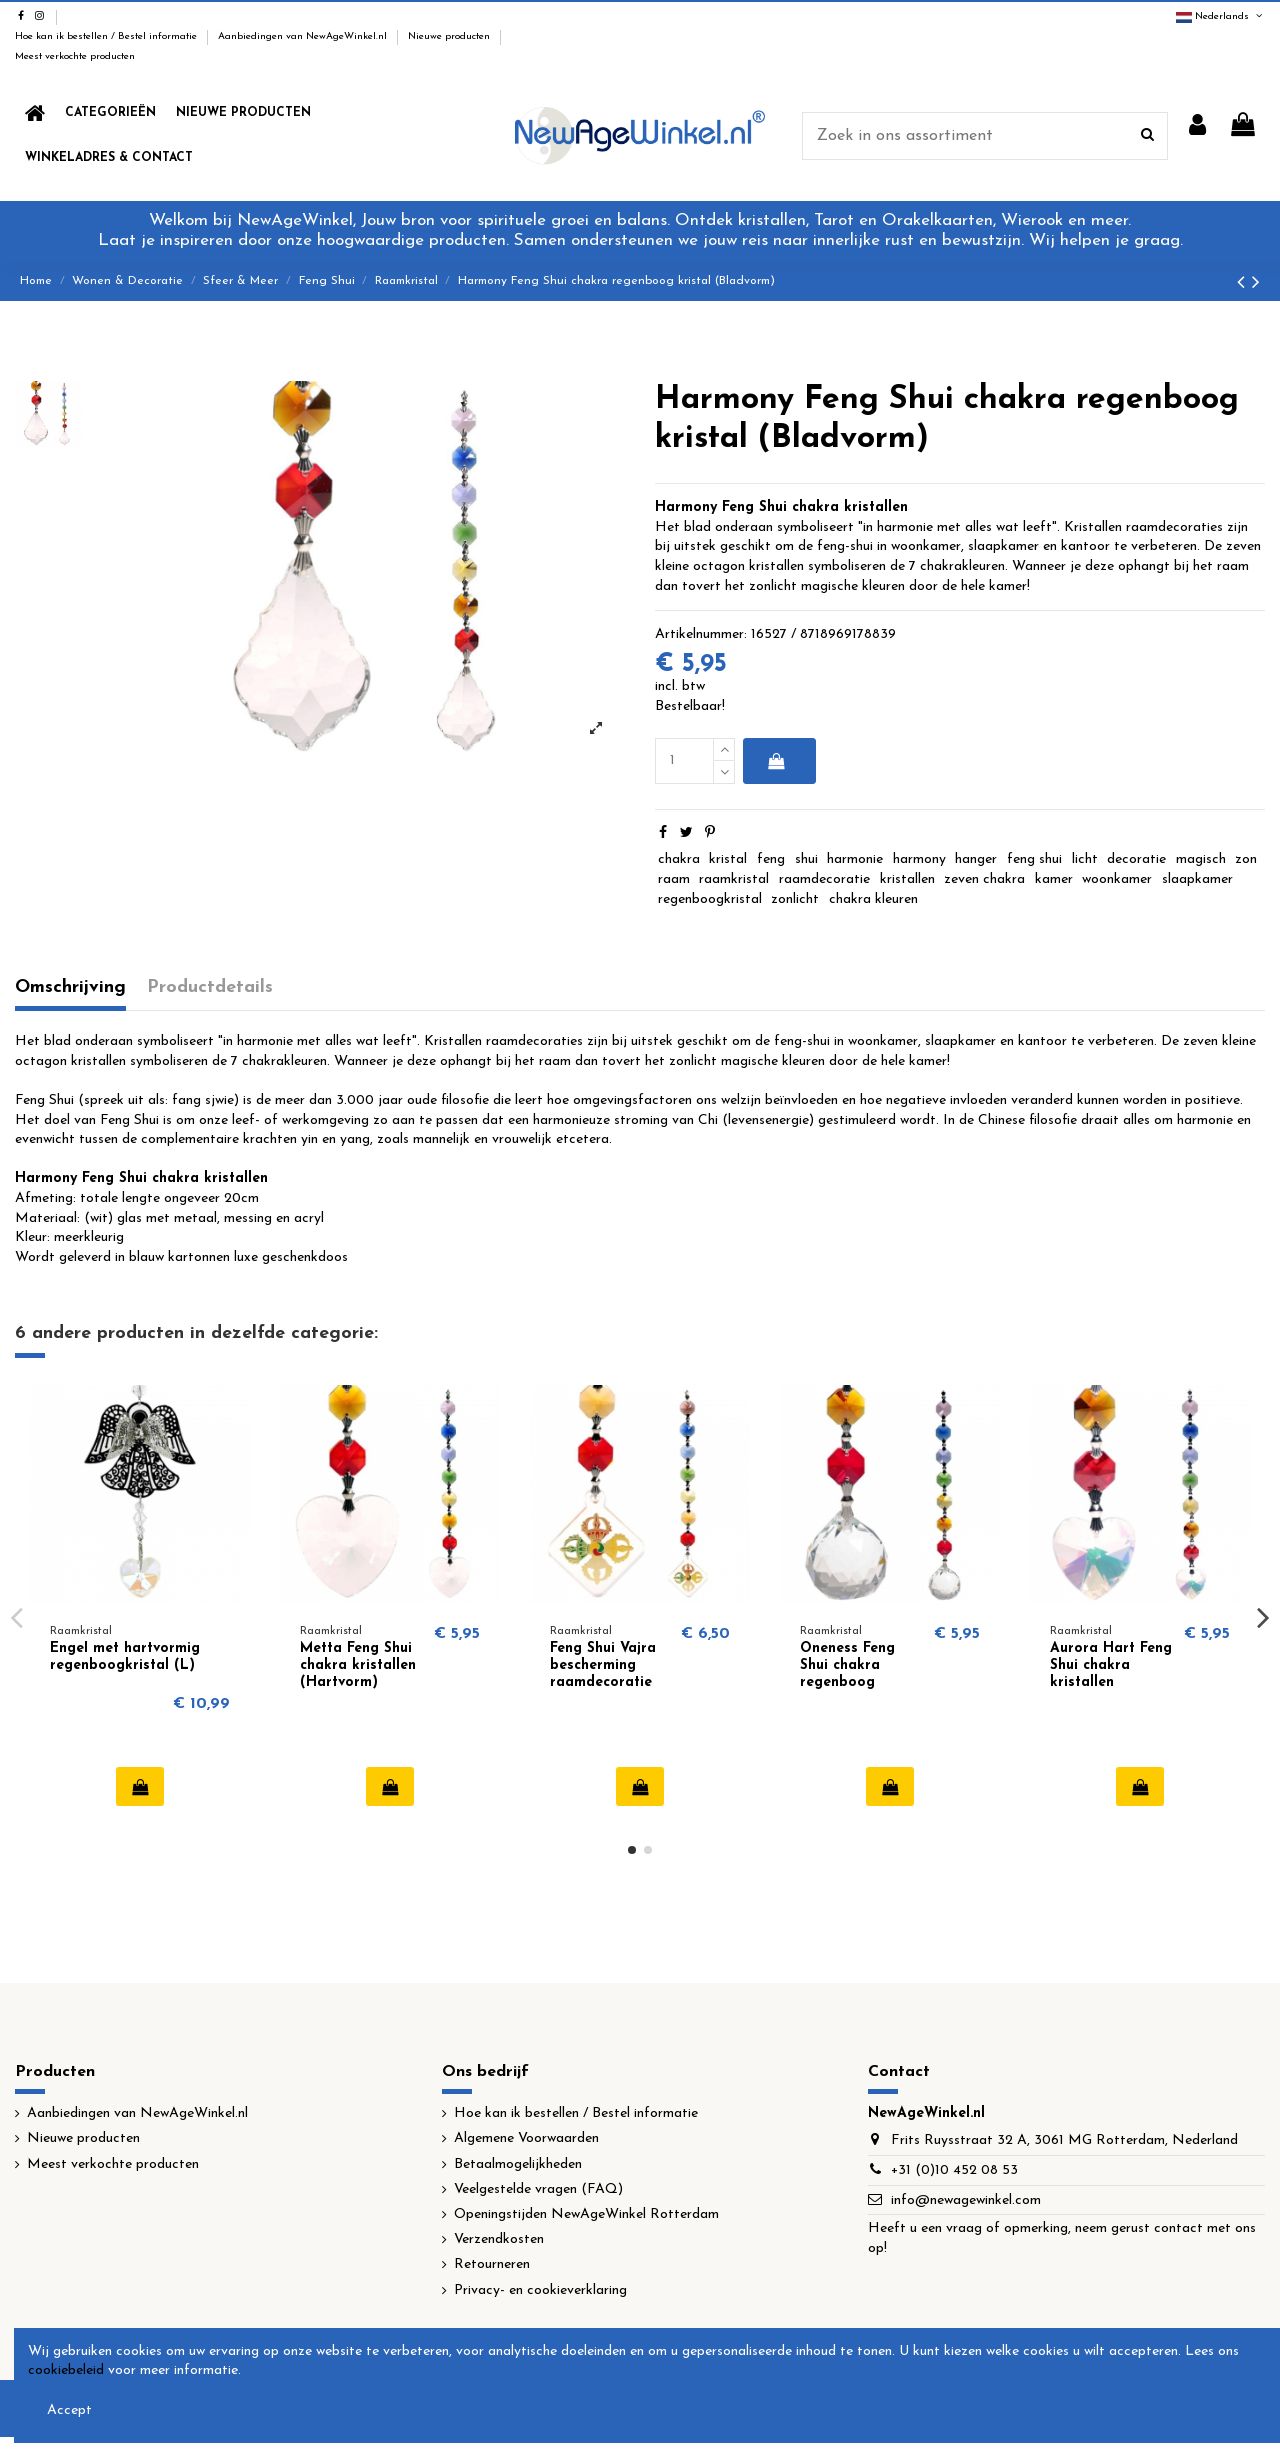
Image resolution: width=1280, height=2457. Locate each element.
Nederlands (1220, 16)
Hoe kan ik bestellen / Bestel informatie (107, 36)
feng (771, 859)
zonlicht (795, 899)
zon (1246, 859)
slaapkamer (1197, 879)
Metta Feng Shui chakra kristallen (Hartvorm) (358, 1665)
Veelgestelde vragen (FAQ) (538, 2189)
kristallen (907, 879)
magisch (1201, 859)
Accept (69, 2410)
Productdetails (210, 987)
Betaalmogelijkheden (518, 2164)
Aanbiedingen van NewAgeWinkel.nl (304, 36)
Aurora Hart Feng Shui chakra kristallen (1111, 1665)
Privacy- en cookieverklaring (540, 2290)
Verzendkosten (499, 2239)
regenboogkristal (710, 899)
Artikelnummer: (701, 634)
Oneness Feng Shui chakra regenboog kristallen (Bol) (851, 1673)
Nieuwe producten (450, 36)
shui (806, 859)
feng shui (1034, 859)
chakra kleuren (873, 899)
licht (1085, 859)
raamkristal (734, 879)
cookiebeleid (66, 2370)
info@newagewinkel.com (966, 2200)
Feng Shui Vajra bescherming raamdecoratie (603, 1665)
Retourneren (492, 2264)
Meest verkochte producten (75, 56)
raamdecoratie (824, 879)
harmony (919, 859)
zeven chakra (984, 879)
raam (674, 879)
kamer (1054, 879)
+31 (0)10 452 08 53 (954, 2170)
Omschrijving (70, 987)
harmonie (855, 859)
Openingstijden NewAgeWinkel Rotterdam (586, 2214)
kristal (728, 859)
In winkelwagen (775, 761)
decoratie (1136, 859)
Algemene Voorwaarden (526, 2138)
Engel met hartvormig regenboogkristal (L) (125, 1657)
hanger (976, 859)
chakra (679, 859)
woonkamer (1117, 879)
